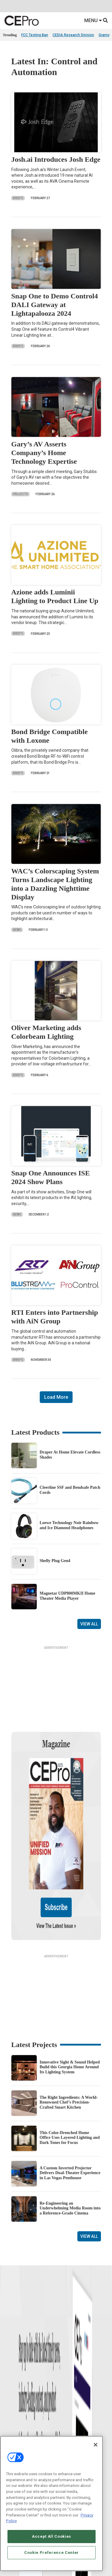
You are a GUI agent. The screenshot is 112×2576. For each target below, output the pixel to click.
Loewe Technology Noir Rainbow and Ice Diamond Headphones (69, 1525)
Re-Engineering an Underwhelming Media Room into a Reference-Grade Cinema (70, 2150)
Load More (56, 1397)
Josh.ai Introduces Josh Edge (55, 159)
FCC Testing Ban (34, 35)
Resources (11, 2431)
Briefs (18, 198)
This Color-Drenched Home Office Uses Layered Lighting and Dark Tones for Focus (70, 2080)
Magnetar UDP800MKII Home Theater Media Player (67, 1596)
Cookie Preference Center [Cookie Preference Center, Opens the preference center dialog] (51, 2552)
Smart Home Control (72, 2416)
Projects (20, 494)
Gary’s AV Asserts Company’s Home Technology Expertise (44, 452)
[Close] (95, 2444)
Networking (65, 2401)
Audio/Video (65, 2423)
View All (89, 1624)
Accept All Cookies (51, 2536)
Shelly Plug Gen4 (55, 1560)
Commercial (65, 2408)
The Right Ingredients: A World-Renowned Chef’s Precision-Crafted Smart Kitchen (69, 2044)
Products (10, 2416)
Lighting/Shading (70, 2431)
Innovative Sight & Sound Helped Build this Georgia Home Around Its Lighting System (70, 2009)
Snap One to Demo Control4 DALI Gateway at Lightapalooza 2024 (54, 304)
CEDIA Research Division (73, 35)
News (17, 929)
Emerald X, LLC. (47, 2573)
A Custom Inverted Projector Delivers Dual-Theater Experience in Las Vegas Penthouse (70, 2115)
